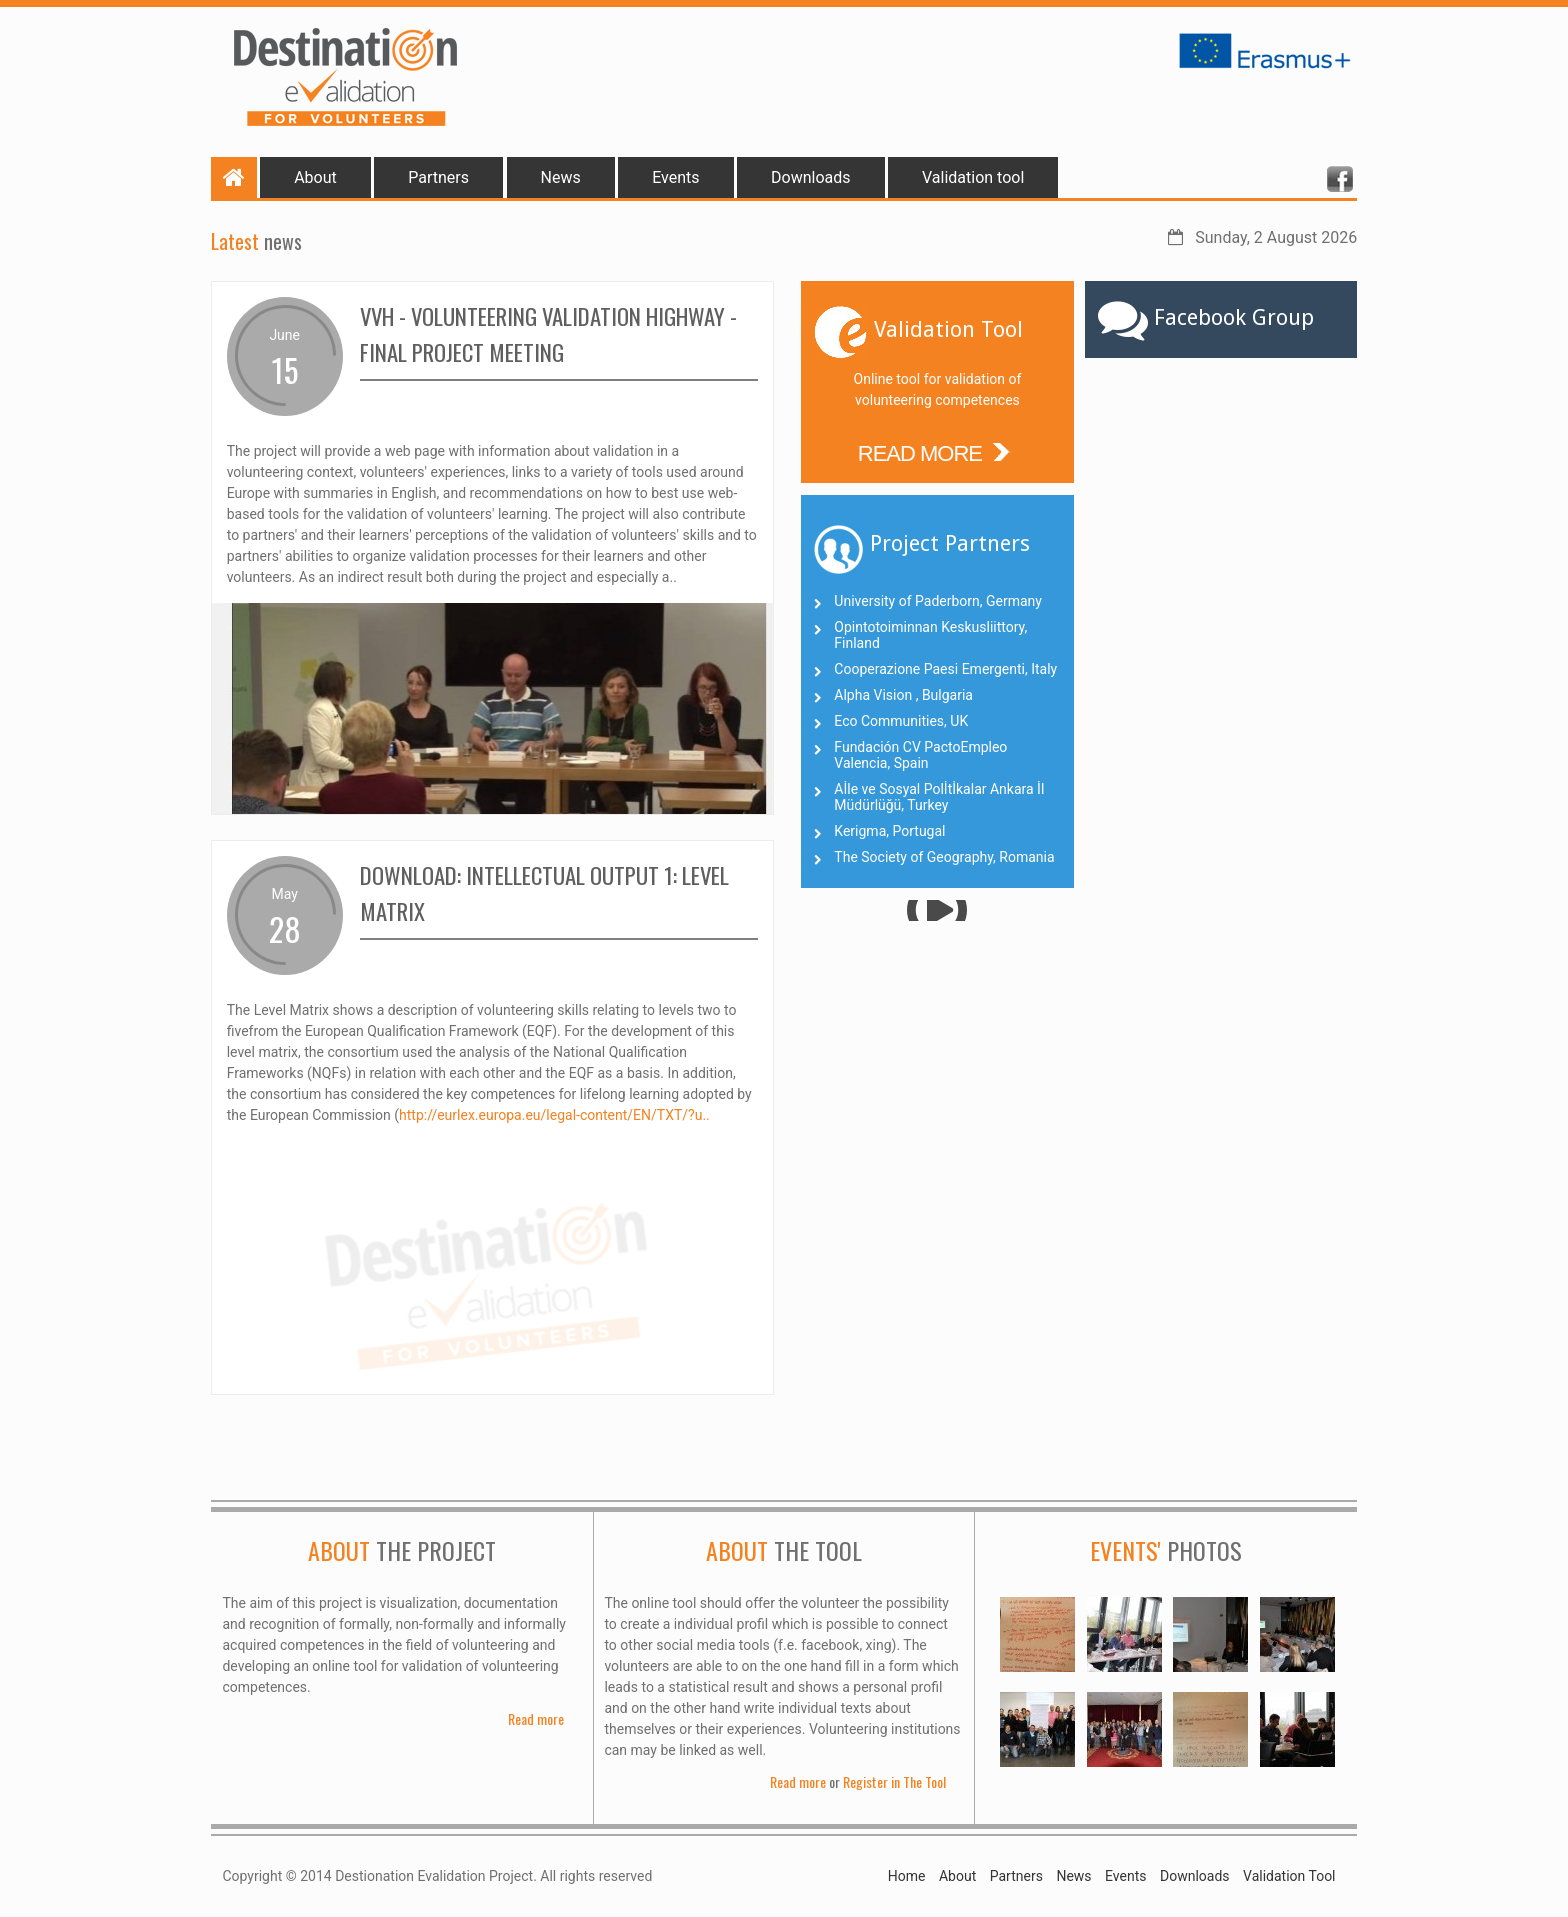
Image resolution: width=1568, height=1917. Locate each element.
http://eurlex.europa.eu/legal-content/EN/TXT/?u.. (554, 1115)
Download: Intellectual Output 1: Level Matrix (530, 892)
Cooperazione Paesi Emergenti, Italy (945, 669)
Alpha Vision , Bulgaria (903, 695)
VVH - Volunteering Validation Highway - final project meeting (558, 333)
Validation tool (973, 177)
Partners (438, 177)
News (561, 177)
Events (675, 177)
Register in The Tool (894, 1781)
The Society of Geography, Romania (944, 857)
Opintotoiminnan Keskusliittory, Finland (930, 635)
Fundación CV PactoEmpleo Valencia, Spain (920, 755)
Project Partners (950, 543)
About (315, 177)
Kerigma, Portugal (889, 831)
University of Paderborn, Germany (938, 601)
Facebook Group (1234, 317)
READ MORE (937, 451)
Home (907, 1876)
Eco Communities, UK (901, 721)
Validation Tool (1289, 1876)
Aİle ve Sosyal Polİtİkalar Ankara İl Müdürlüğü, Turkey (939, 797)
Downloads (810, 177)
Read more (536, 1718)
